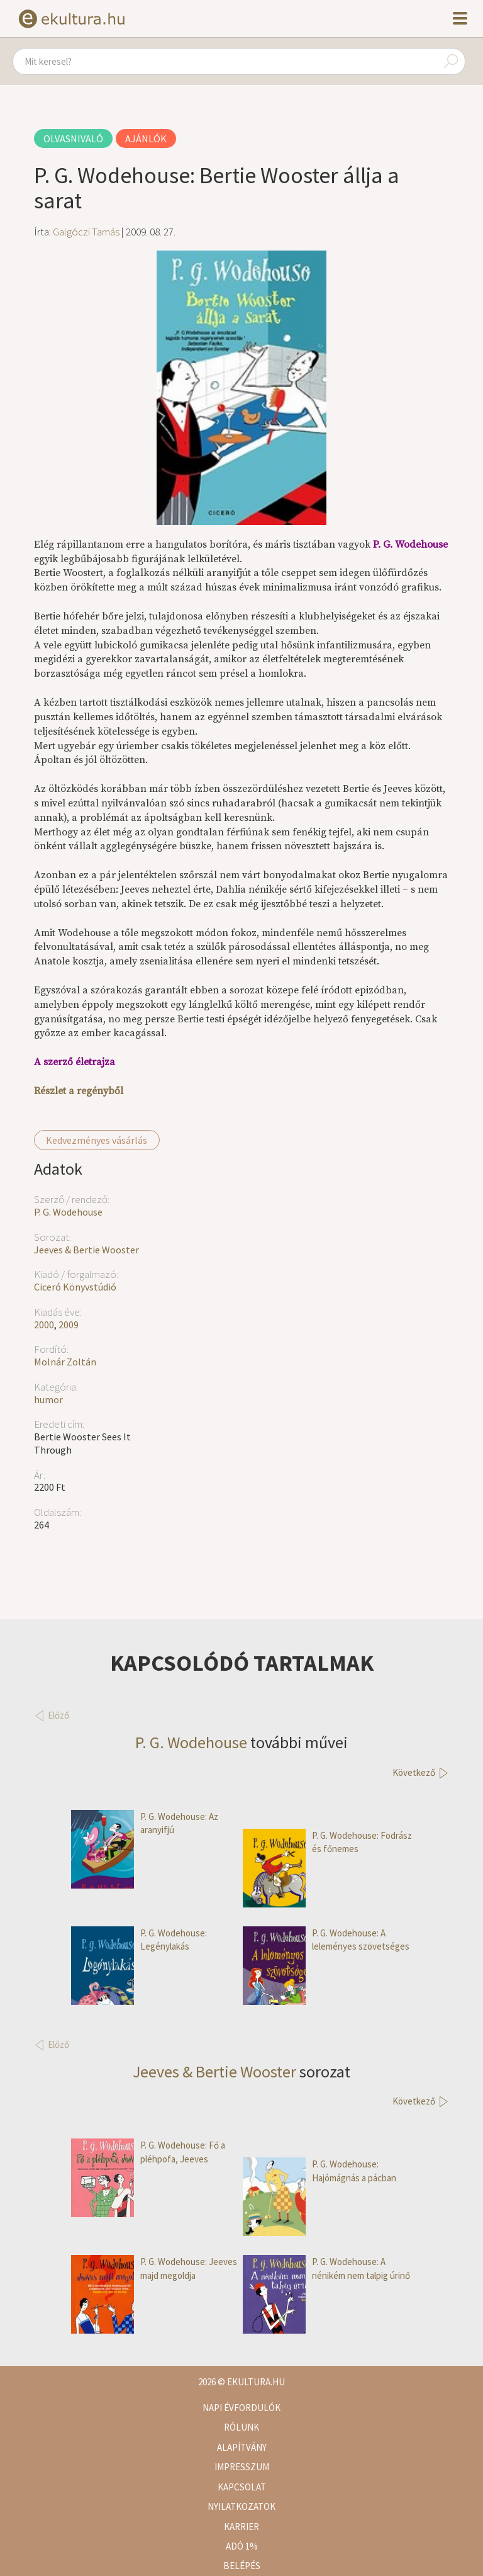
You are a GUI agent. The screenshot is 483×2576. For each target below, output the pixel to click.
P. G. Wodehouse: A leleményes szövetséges (326, 1939)
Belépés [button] (241, 2566)
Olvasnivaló (73, 138)
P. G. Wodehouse (68, 1212)
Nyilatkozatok (241, 2506)
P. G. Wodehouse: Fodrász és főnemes (327, 1842)
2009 (68, 1324)
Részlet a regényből (78, 1091)
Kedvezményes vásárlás (96, 1140)
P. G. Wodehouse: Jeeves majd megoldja (154, 2268)
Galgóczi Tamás (86, 232)
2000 (44, 1324)
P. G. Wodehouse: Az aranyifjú (144, 1823)
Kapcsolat (242, 2487)
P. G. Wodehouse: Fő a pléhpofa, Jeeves (148, 2152)
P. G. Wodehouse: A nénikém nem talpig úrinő (326, 2268)
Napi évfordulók (241, 2408)
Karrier (241, 2527)
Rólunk (241, 2427)
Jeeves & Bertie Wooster (86, 1249)
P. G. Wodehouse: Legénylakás (139, 1939)
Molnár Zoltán (65, 1361)
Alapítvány (242, 2447)
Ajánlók (146, 138)
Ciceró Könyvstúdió (75, 1286)
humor (48, 1399)
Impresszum (241, 2467)
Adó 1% (242, 2546)
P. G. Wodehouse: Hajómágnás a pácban (319, 2170)
